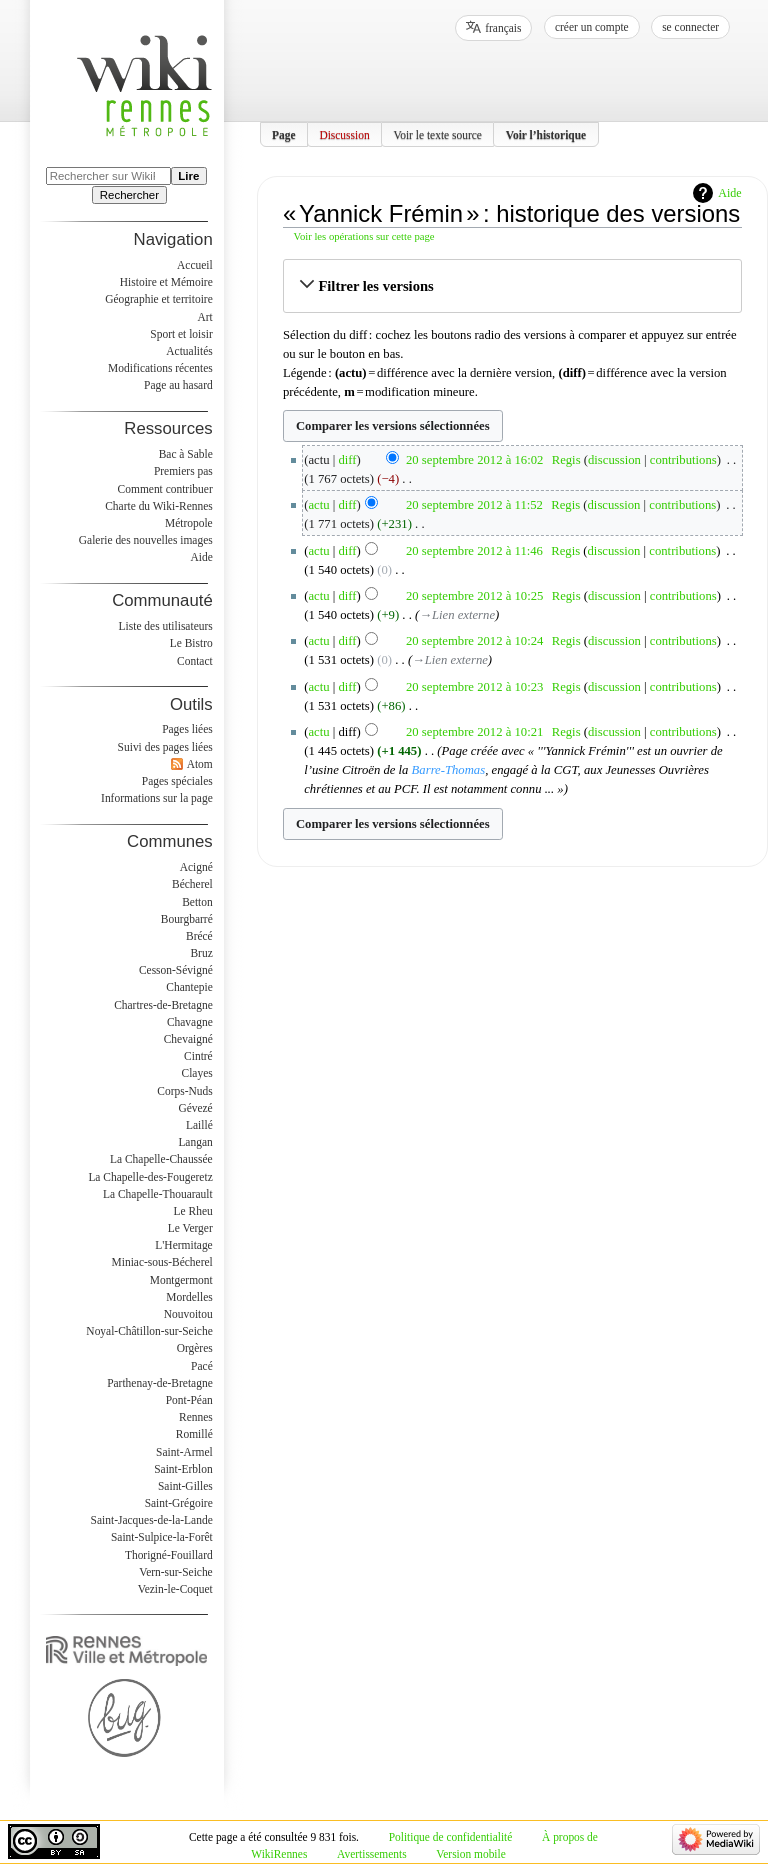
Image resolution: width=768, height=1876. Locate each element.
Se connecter (690, 27)
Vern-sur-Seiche (176, 1572)
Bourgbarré (187, 919)
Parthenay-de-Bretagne (160, 1383)
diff (348, 460)
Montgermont (181, 1280)
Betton (197, 902)
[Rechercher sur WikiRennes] (108, 176)
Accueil (195, 265)
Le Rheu (193, 1211)
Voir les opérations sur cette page (364, 236)
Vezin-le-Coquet (175, 1589)
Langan (195, 1142)
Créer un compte (592, 27)
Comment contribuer (165, 489)
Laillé (199, 1125)
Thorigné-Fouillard (169, 1555)
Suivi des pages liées (165, 747)
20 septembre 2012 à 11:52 (474, 505)
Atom (200, 764)
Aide (729, 193)
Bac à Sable (186, 454)
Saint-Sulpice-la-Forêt (162, 1537)
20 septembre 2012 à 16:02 (474, 460)
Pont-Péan (189, 1400)
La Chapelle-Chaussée (161, 1159)
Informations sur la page (157, 798)
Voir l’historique (546, 134)
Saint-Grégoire (179, 1503)
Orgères (195, 1348)
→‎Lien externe (457, 615)
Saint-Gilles (185, 1486)
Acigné (196, 867)
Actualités (189, 351)
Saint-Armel (184, 1452)
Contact (195, 661)
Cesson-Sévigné (176, 970)
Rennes (196, 1417)
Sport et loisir (181, 334)
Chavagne (190, 1022)
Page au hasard (178, 385)
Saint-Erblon (183, 1469)
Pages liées (187, 729)
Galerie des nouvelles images (146, 540)
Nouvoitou (188, 1314)
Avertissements (372, 1854)
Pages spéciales (177, 781)
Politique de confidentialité (451, 1837)
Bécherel (192, 884)
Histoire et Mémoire (166, 282)
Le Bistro (191, 643)
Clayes (197, 1073)
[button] (512, 286)
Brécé (199, 936)
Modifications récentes (160, 368)
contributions (683, 460)
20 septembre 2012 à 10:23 (474, 687)
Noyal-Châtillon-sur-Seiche (149, 1331)
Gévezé (195, 1108)
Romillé (194, 1434)
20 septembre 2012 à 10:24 (474, 641)
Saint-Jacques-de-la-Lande (152, 1520)
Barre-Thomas (449, 770)
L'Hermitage (183, 1245)
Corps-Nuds (184, 1091)
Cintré (198, 1056)
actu (318, 505)
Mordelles (189, 1297)
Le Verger (190, 1228)
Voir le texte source (437, 134)
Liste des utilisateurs (166, 626)
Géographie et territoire (158, 299)
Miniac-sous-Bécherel (162, 1262)
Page (284, 134)
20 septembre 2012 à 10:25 (474, 596)
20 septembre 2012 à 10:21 (474, 732)
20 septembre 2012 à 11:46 (474, 551)
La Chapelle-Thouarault (158, 1194)
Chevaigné (188, 1039)
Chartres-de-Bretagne (163, 1005)
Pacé (202, 1366)
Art (204, 317)
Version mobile (470, 1854)
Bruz (201, 953)
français (503, 28)
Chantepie (189, 987)
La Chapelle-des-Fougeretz (150, 1177)
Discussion (344, 134)
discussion (614, 460)
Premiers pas (183, 471)
